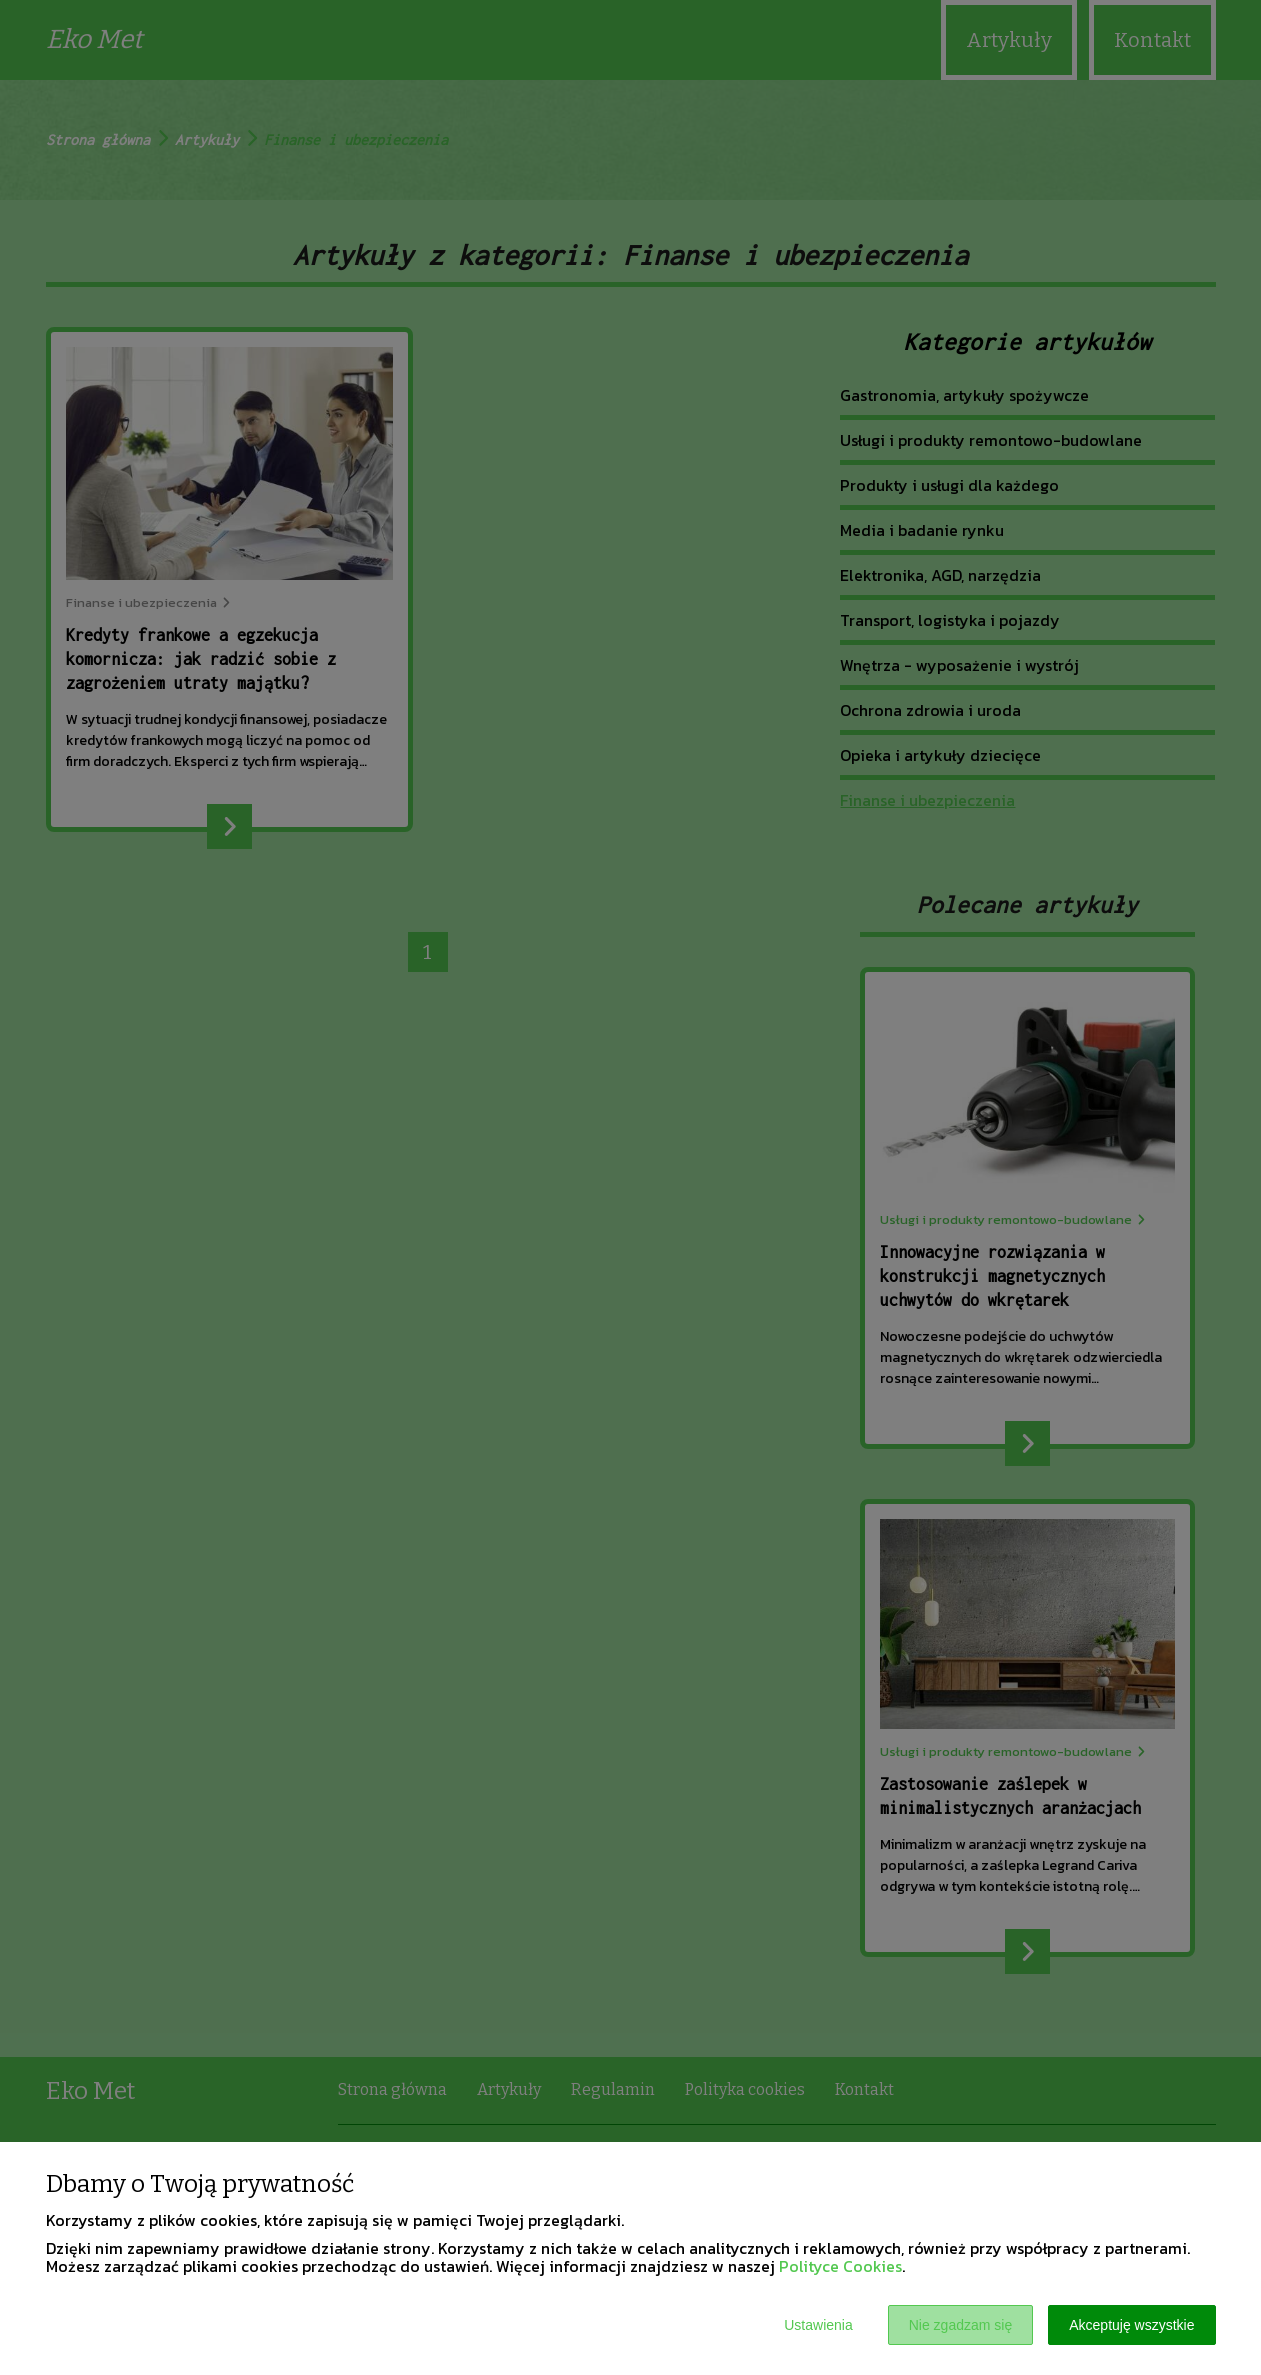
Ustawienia (818, 2325)
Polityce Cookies (840, 2266)
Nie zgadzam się (961, 2325)
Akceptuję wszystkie (1131, 2325)
